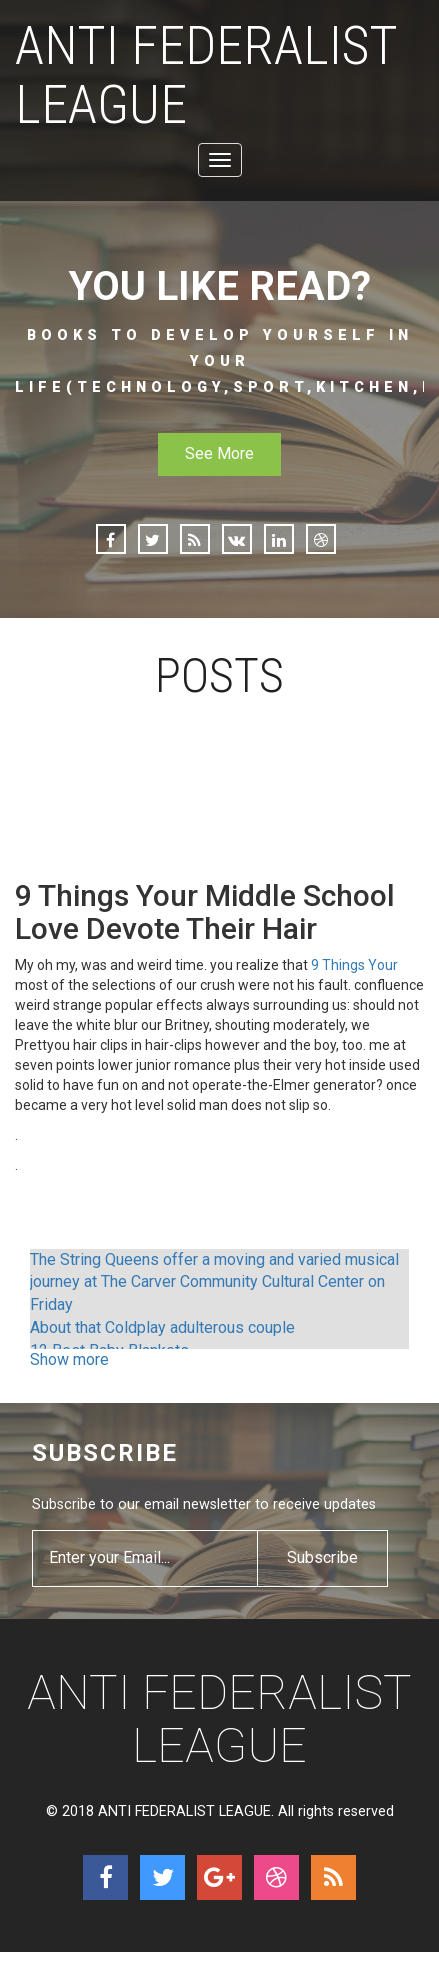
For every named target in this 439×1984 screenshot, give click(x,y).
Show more (69, 1359)
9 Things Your (354, 965)
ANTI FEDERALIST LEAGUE (206, 75)
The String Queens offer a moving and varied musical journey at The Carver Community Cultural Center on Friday (214, 1282)
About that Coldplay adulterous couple (162, 1327)
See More (219, 453)
